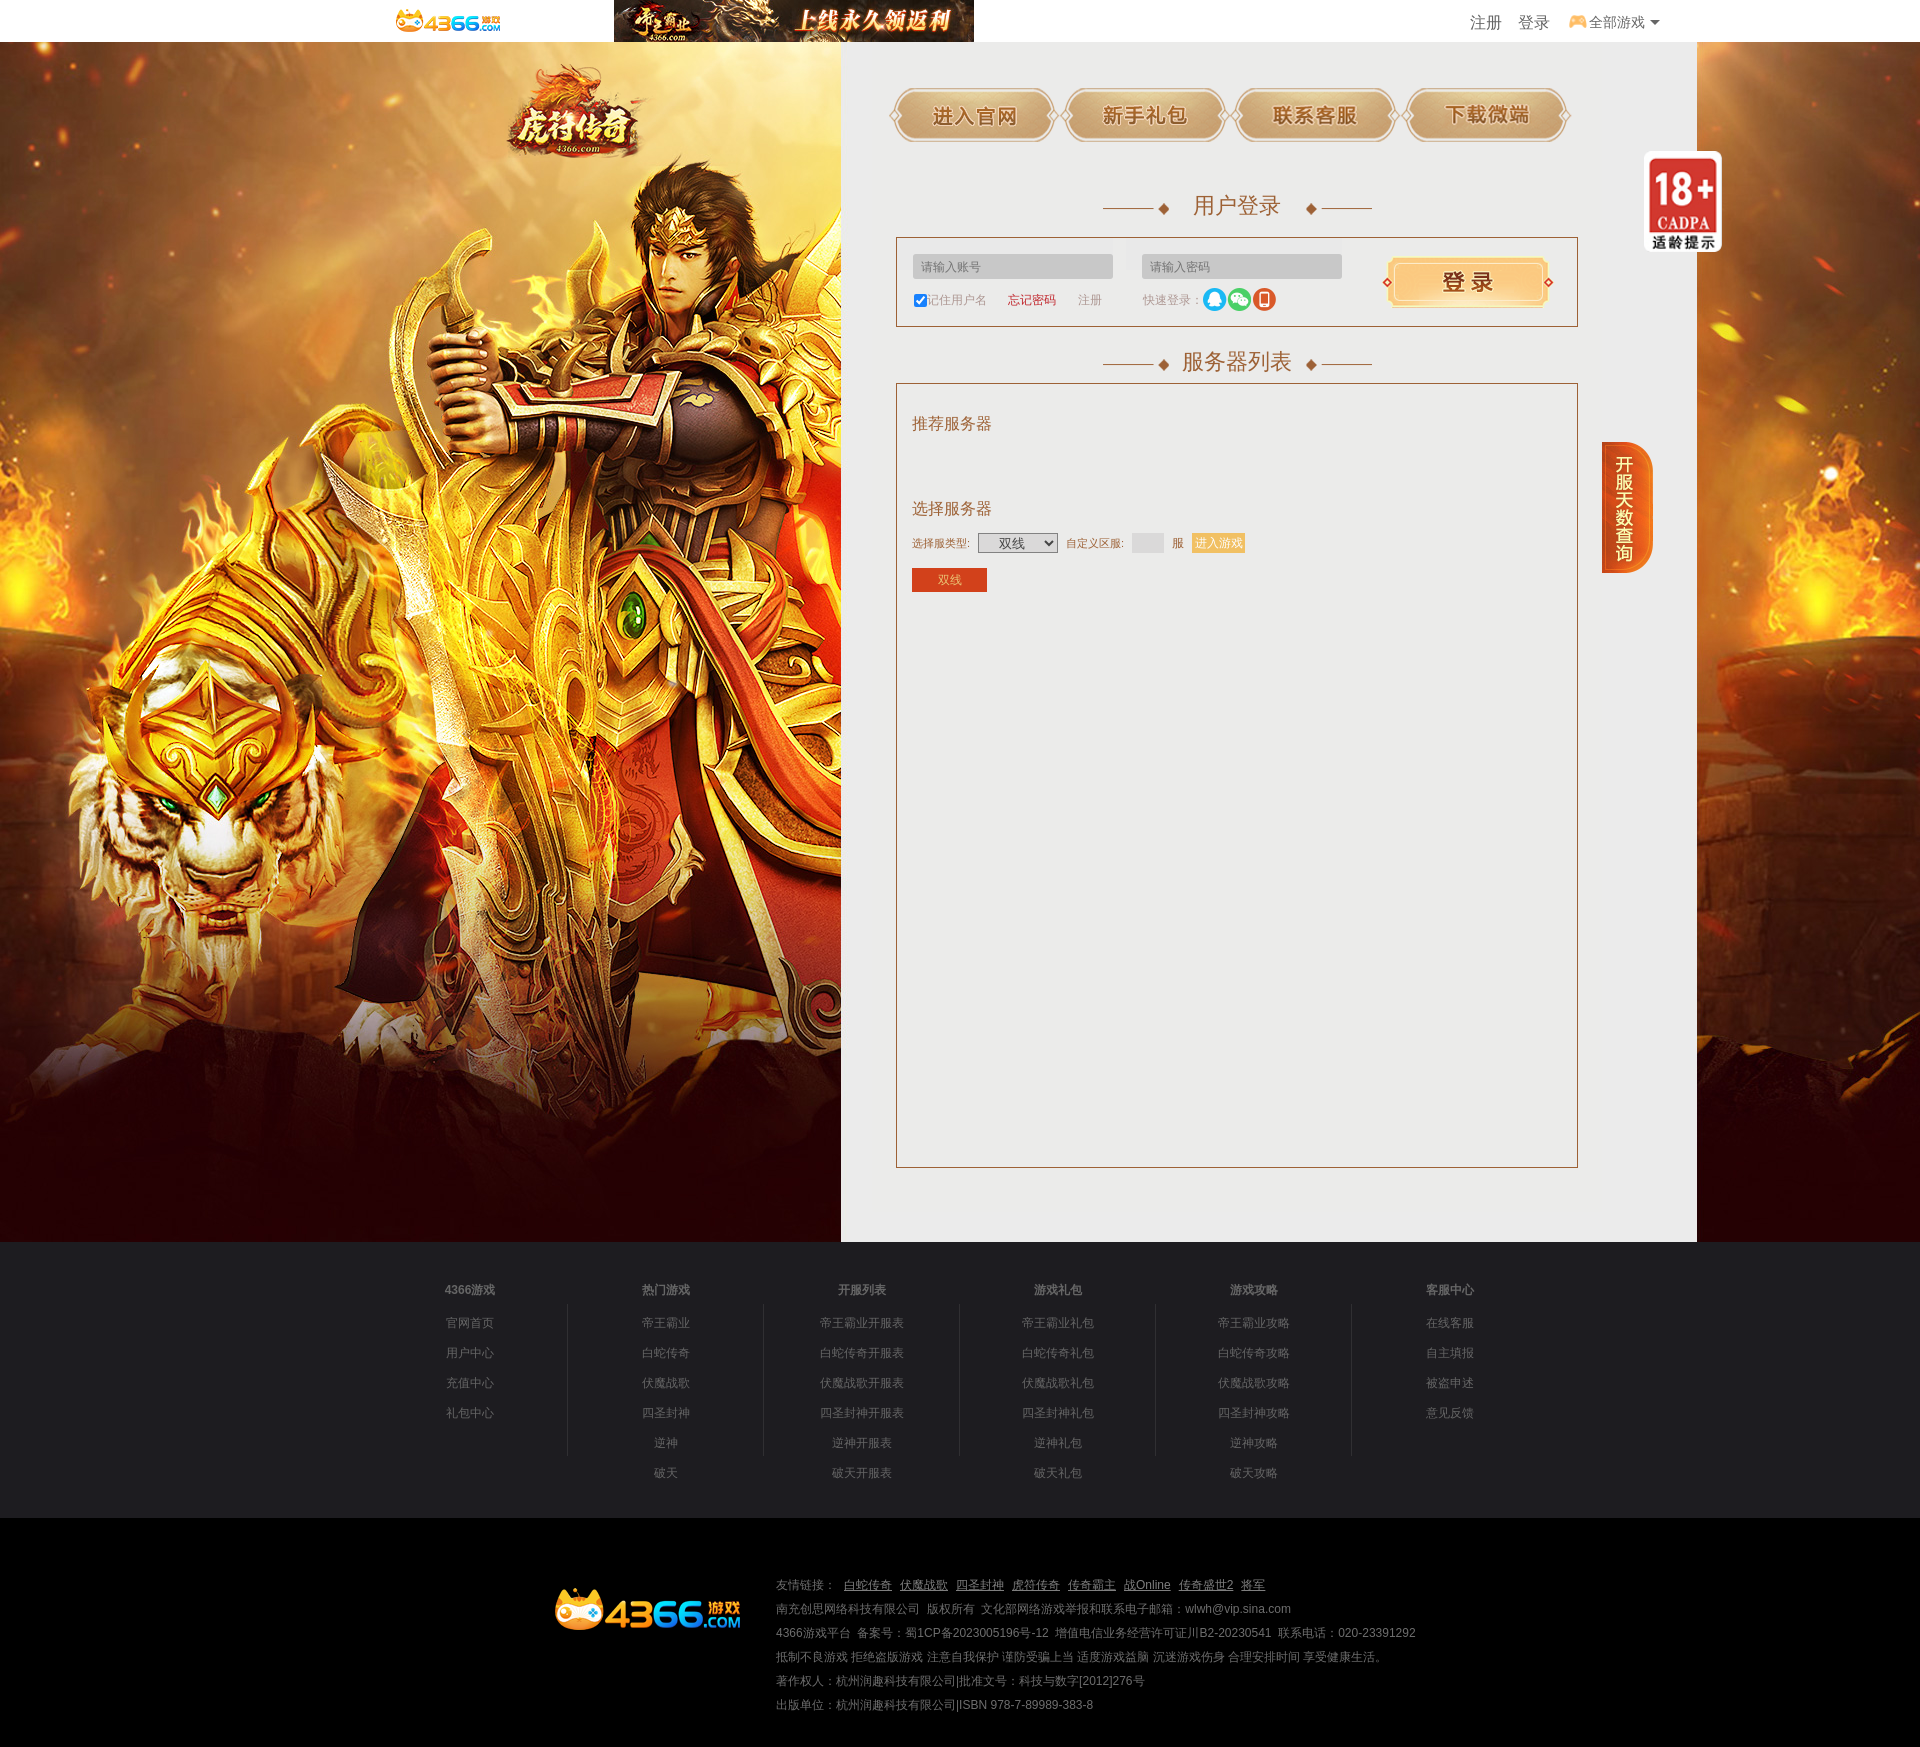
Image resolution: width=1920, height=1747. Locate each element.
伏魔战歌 (666, 1383)
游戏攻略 (1254, 1290)
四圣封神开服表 (862, 1413)
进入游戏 (1219, 543)
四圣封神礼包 (1058, 1413)
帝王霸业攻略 (1254, 1323)
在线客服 (1450, 1323)
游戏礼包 (1058, 1290)
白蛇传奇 (666, 1353)
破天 (666, 1473)
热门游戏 (666, 1290)
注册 (1486, 22)
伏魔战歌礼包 (1058, 1383)
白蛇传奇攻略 (1254, 1353)
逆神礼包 (1058, 1443)
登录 (1534, 22)
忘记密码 (1032, 300)
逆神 (666, 1443)
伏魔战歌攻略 (1254, 1383)
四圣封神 (666, 1413)
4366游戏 (470, 1290)
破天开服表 (862, 1473)
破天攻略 (1254, 1473)
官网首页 (470, 1323)
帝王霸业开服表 (862, 1323)
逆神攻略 (1254, 1443)
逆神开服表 (862, 1443)
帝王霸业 (666, 1323)
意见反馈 (1450, 1413)
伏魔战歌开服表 (862, 1383)
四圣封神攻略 (1254, 1413)
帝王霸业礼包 (1058, 1323)
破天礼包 (1058, 1473)
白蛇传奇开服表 (862, 1353)
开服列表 (862, 1290)
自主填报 (1450, 1353)
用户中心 (470, 1353)
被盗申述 (1450, 1383)
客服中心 (1450, 1290)
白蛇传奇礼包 (1058, 1353)
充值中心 (470, 1383)
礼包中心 (470, 1413)
